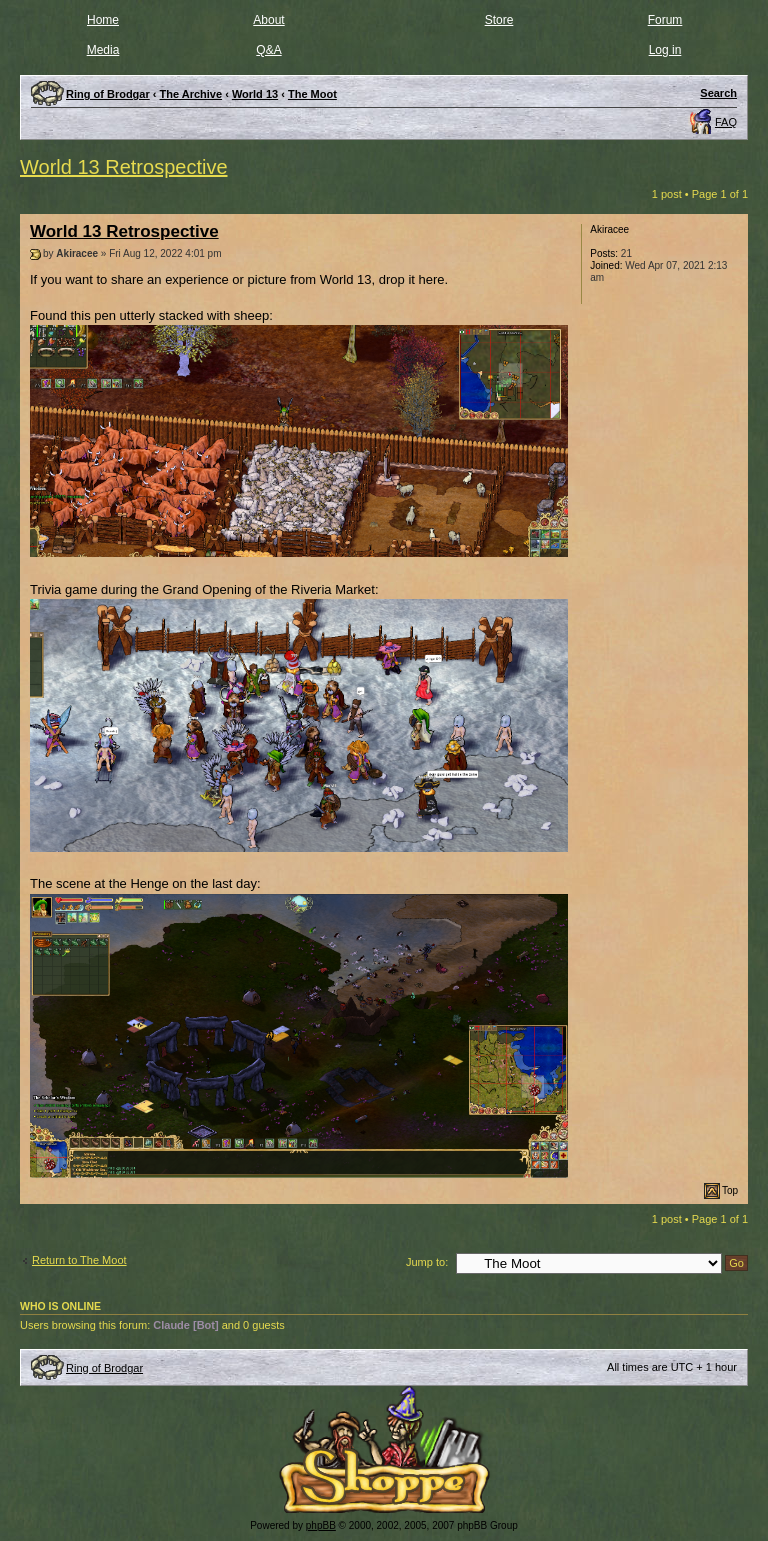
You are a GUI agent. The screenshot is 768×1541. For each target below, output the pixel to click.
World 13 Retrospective (124, 167)
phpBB (321, 1525)
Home (103, 20)
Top (730, 1190)
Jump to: (427, 1262)
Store (499, 20)
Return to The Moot (79, 1260)
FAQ (726, 122)
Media (103, 50)
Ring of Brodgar (104, 1368)
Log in (665, 50)
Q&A (268, 50)
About (268, 20)
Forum (665, 20)
